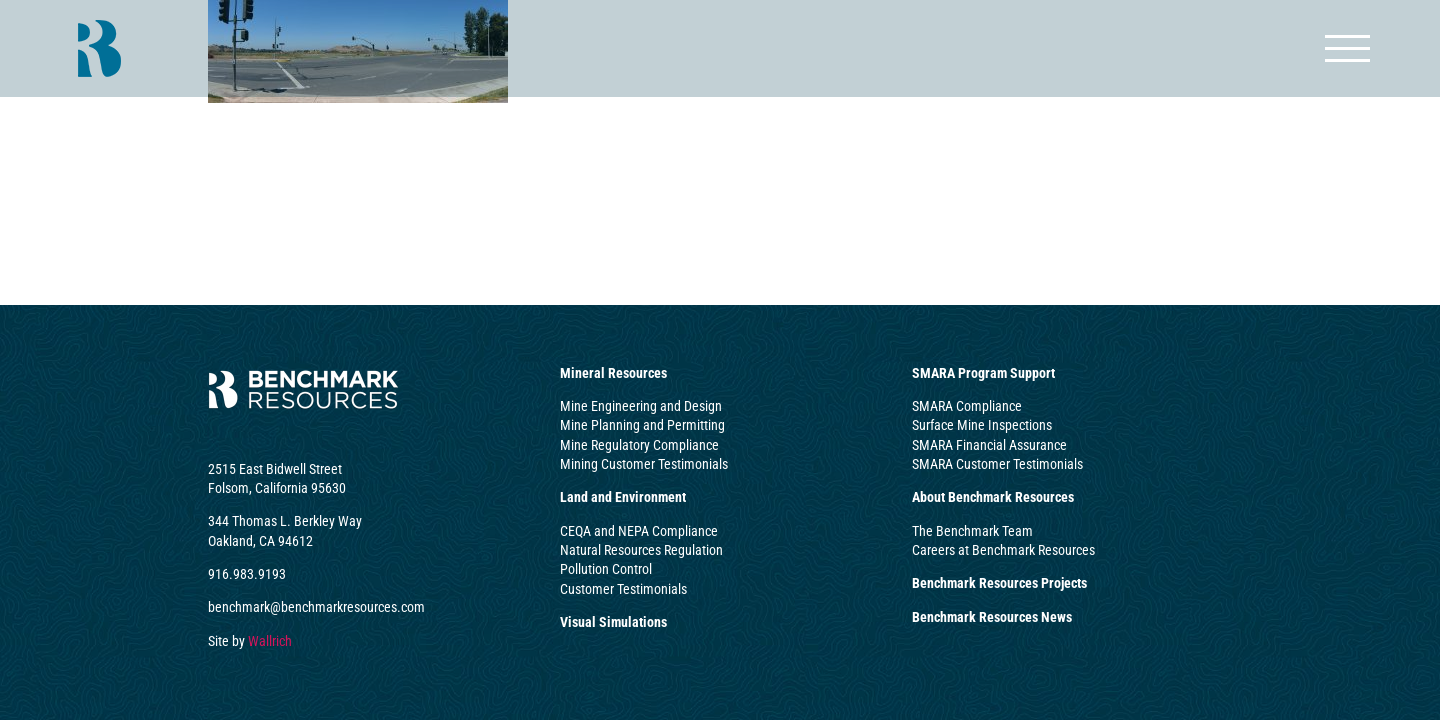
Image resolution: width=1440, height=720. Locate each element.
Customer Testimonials (623, 589)
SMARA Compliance (967, 406)
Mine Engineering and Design (641, 406)
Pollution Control (606, 569)
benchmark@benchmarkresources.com (316, 607)
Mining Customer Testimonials (644, 464)
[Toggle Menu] (1348, 48)
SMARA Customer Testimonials (997, 464)
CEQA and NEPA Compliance (639, 531)
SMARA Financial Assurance (989, 445)
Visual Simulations (613, 622)
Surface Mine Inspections (982, 425)
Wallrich (270, 641)
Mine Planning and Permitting (642, 425)
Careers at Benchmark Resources (1003, 550)
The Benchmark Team (972, 531)
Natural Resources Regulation (641, 550)
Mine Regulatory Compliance (639, 445)
